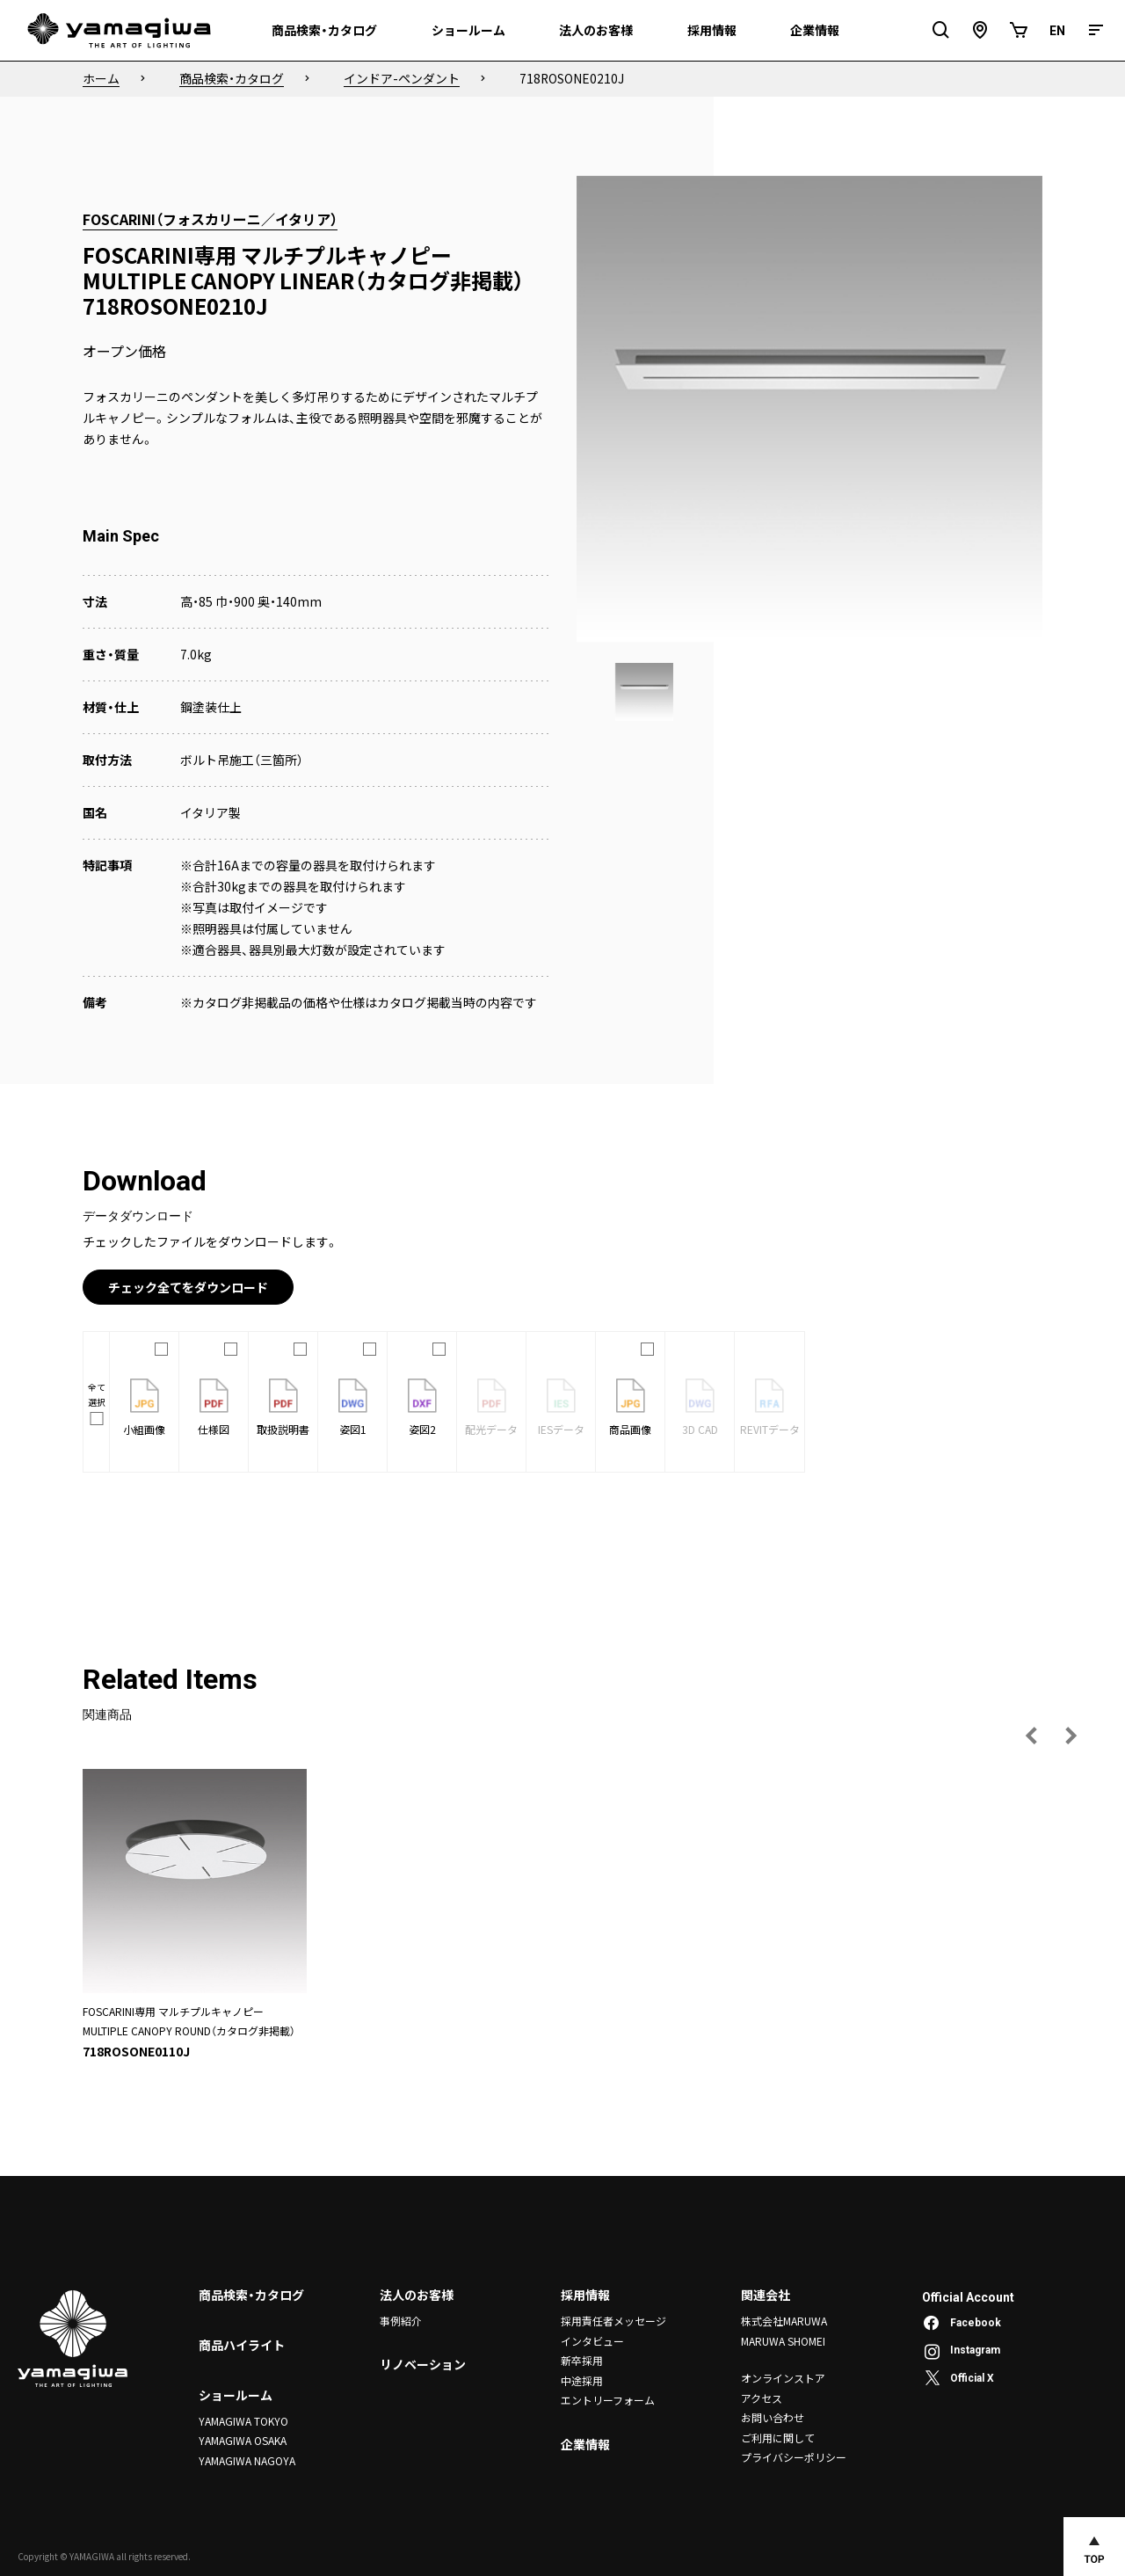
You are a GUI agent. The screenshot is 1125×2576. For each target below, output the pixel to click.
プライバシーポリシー (793, 2456)
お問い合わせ (772, 2417)
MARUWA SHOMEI (783, 2340)
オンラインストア (783, 2377)
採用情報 (585, 2294)
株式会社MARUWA (784, 2320)
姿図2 (422, 1408)
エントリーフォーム (608, 2399)
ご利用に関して (778, 2436)
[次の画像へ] (1070, 1735)
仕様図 (213, 1408)
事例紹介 (401, 2320)
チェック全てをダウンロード (188, 1287)
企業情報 (585, 2443)
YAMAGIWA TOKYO (243, 2420)
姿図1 (352, 1408)
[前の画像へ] (1031, 1735)
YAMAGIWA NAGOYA (247, 2460)
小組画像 (144, 1408)
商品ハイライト (242, 2345)
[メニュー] (1096, 30)
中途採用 (582, 2379)
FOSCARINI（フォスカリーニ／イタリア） (210, 218)
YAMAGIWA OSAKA (243, 2440)
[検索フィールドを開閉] (941, 30)
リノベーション (423, 2365)
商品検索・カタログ (251, 2294)
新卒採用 (582, 2360)
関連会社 (765, 2294)
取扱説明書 (283, 1408)
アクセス (761, 2397)
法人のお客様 (417, 2294)
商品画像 (630, 1408)
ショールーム (235, 2395)
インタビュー (592, 2340)
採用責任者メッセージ (613, 2320)
